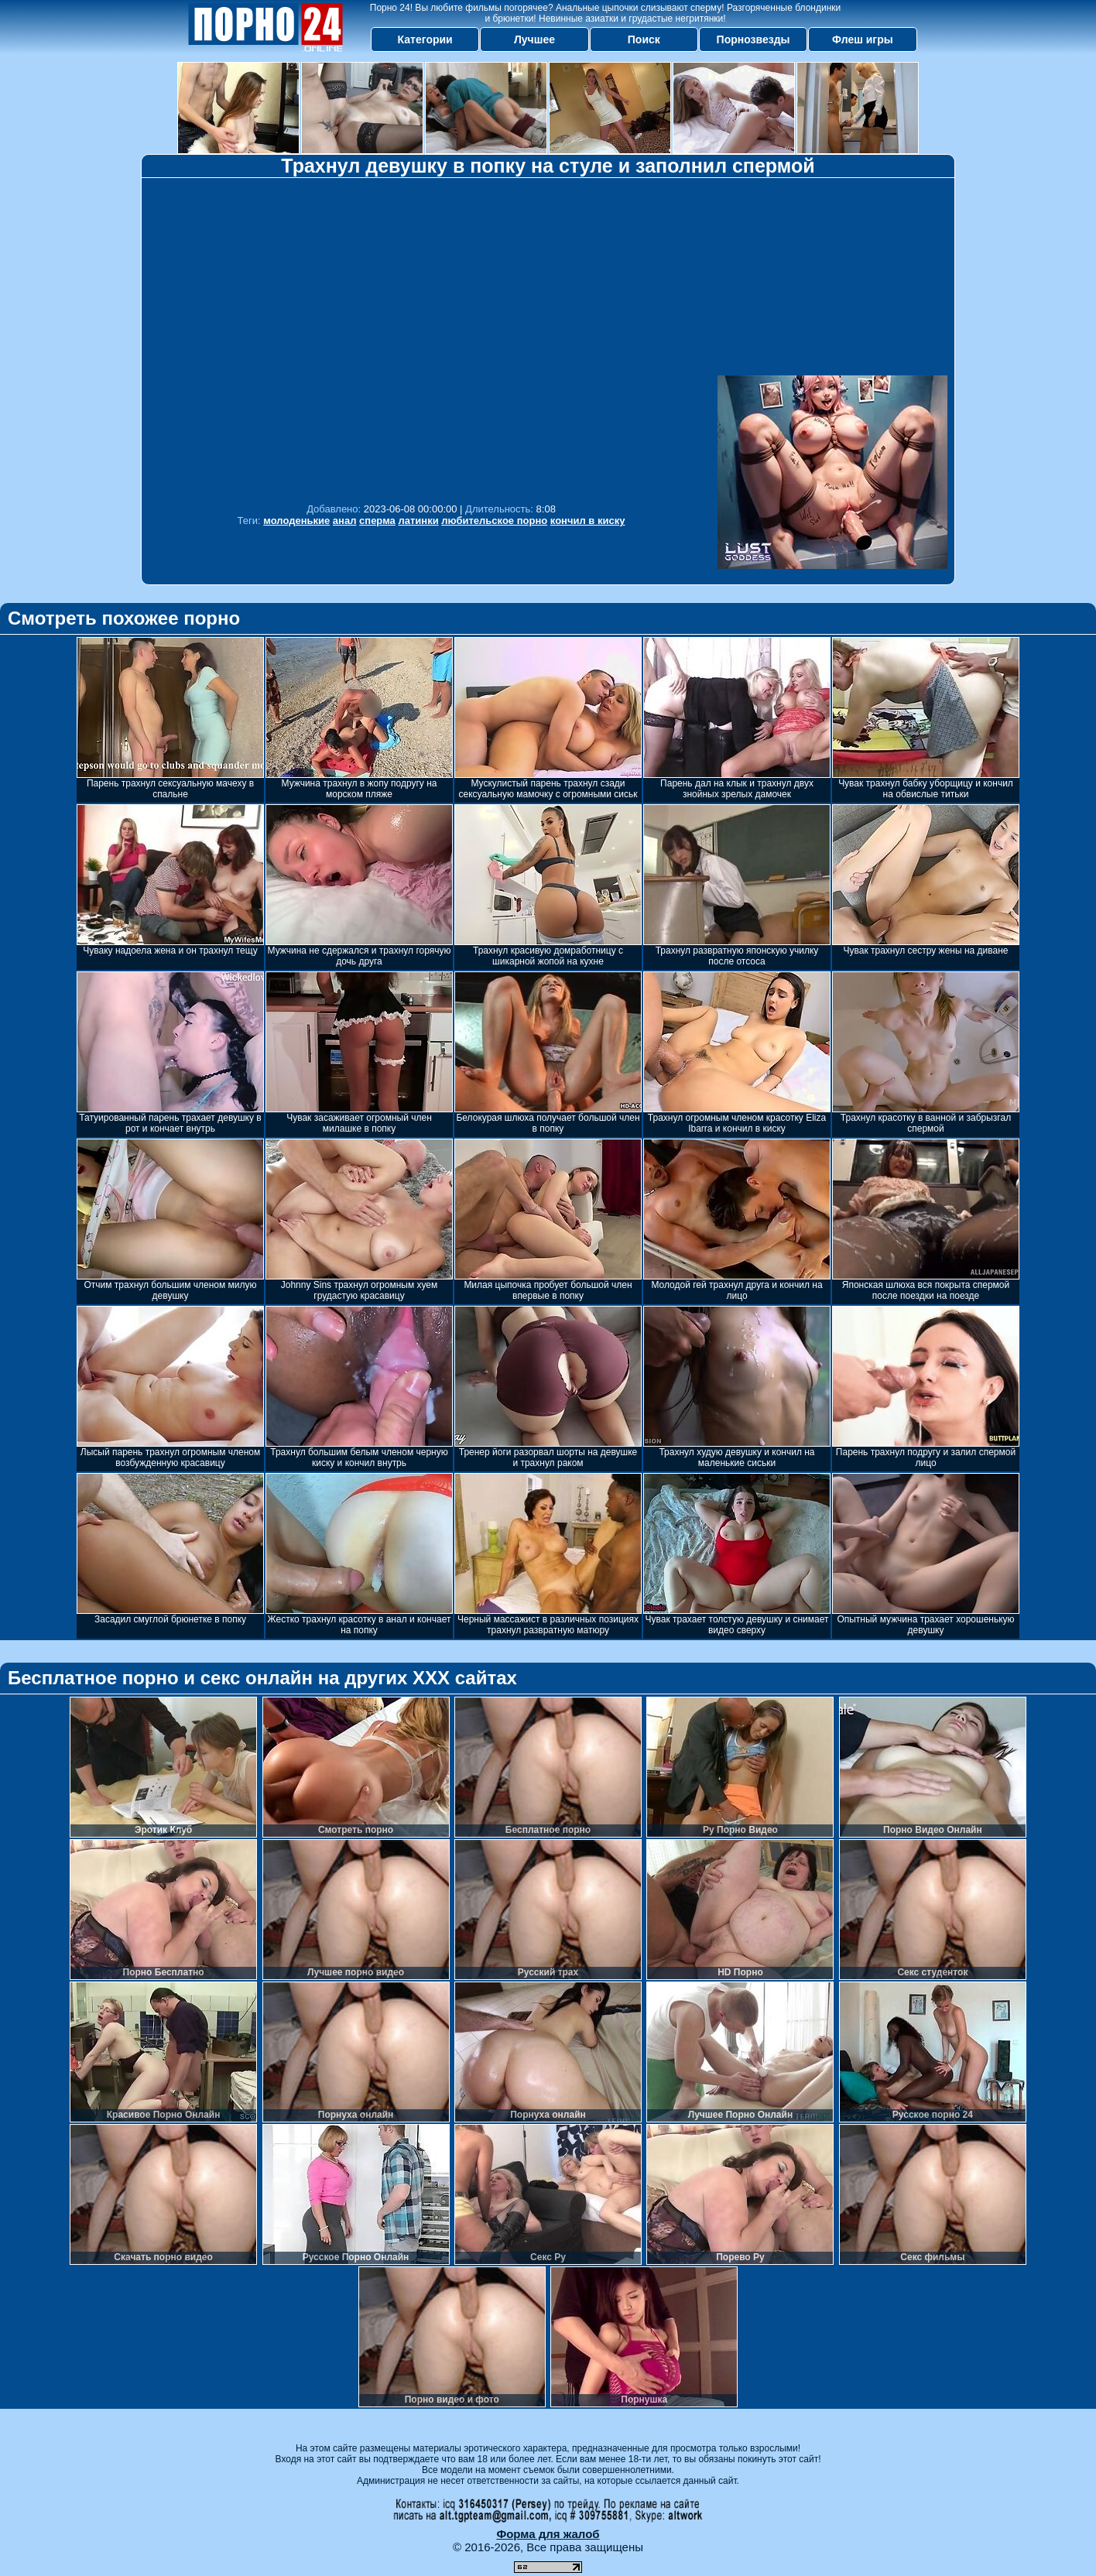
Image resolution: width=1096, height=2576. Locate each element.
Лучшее (534, 39)
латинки (418, 520)
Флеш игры (862, 39)
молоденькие (296, 520)
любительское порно (494, 520)
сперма (377, 520)
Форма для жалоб (547, 2533)
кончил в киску (587, 520)
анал (345, 520)
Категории (425, 39)
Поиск (644, 39)
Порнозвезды (753, 39)
